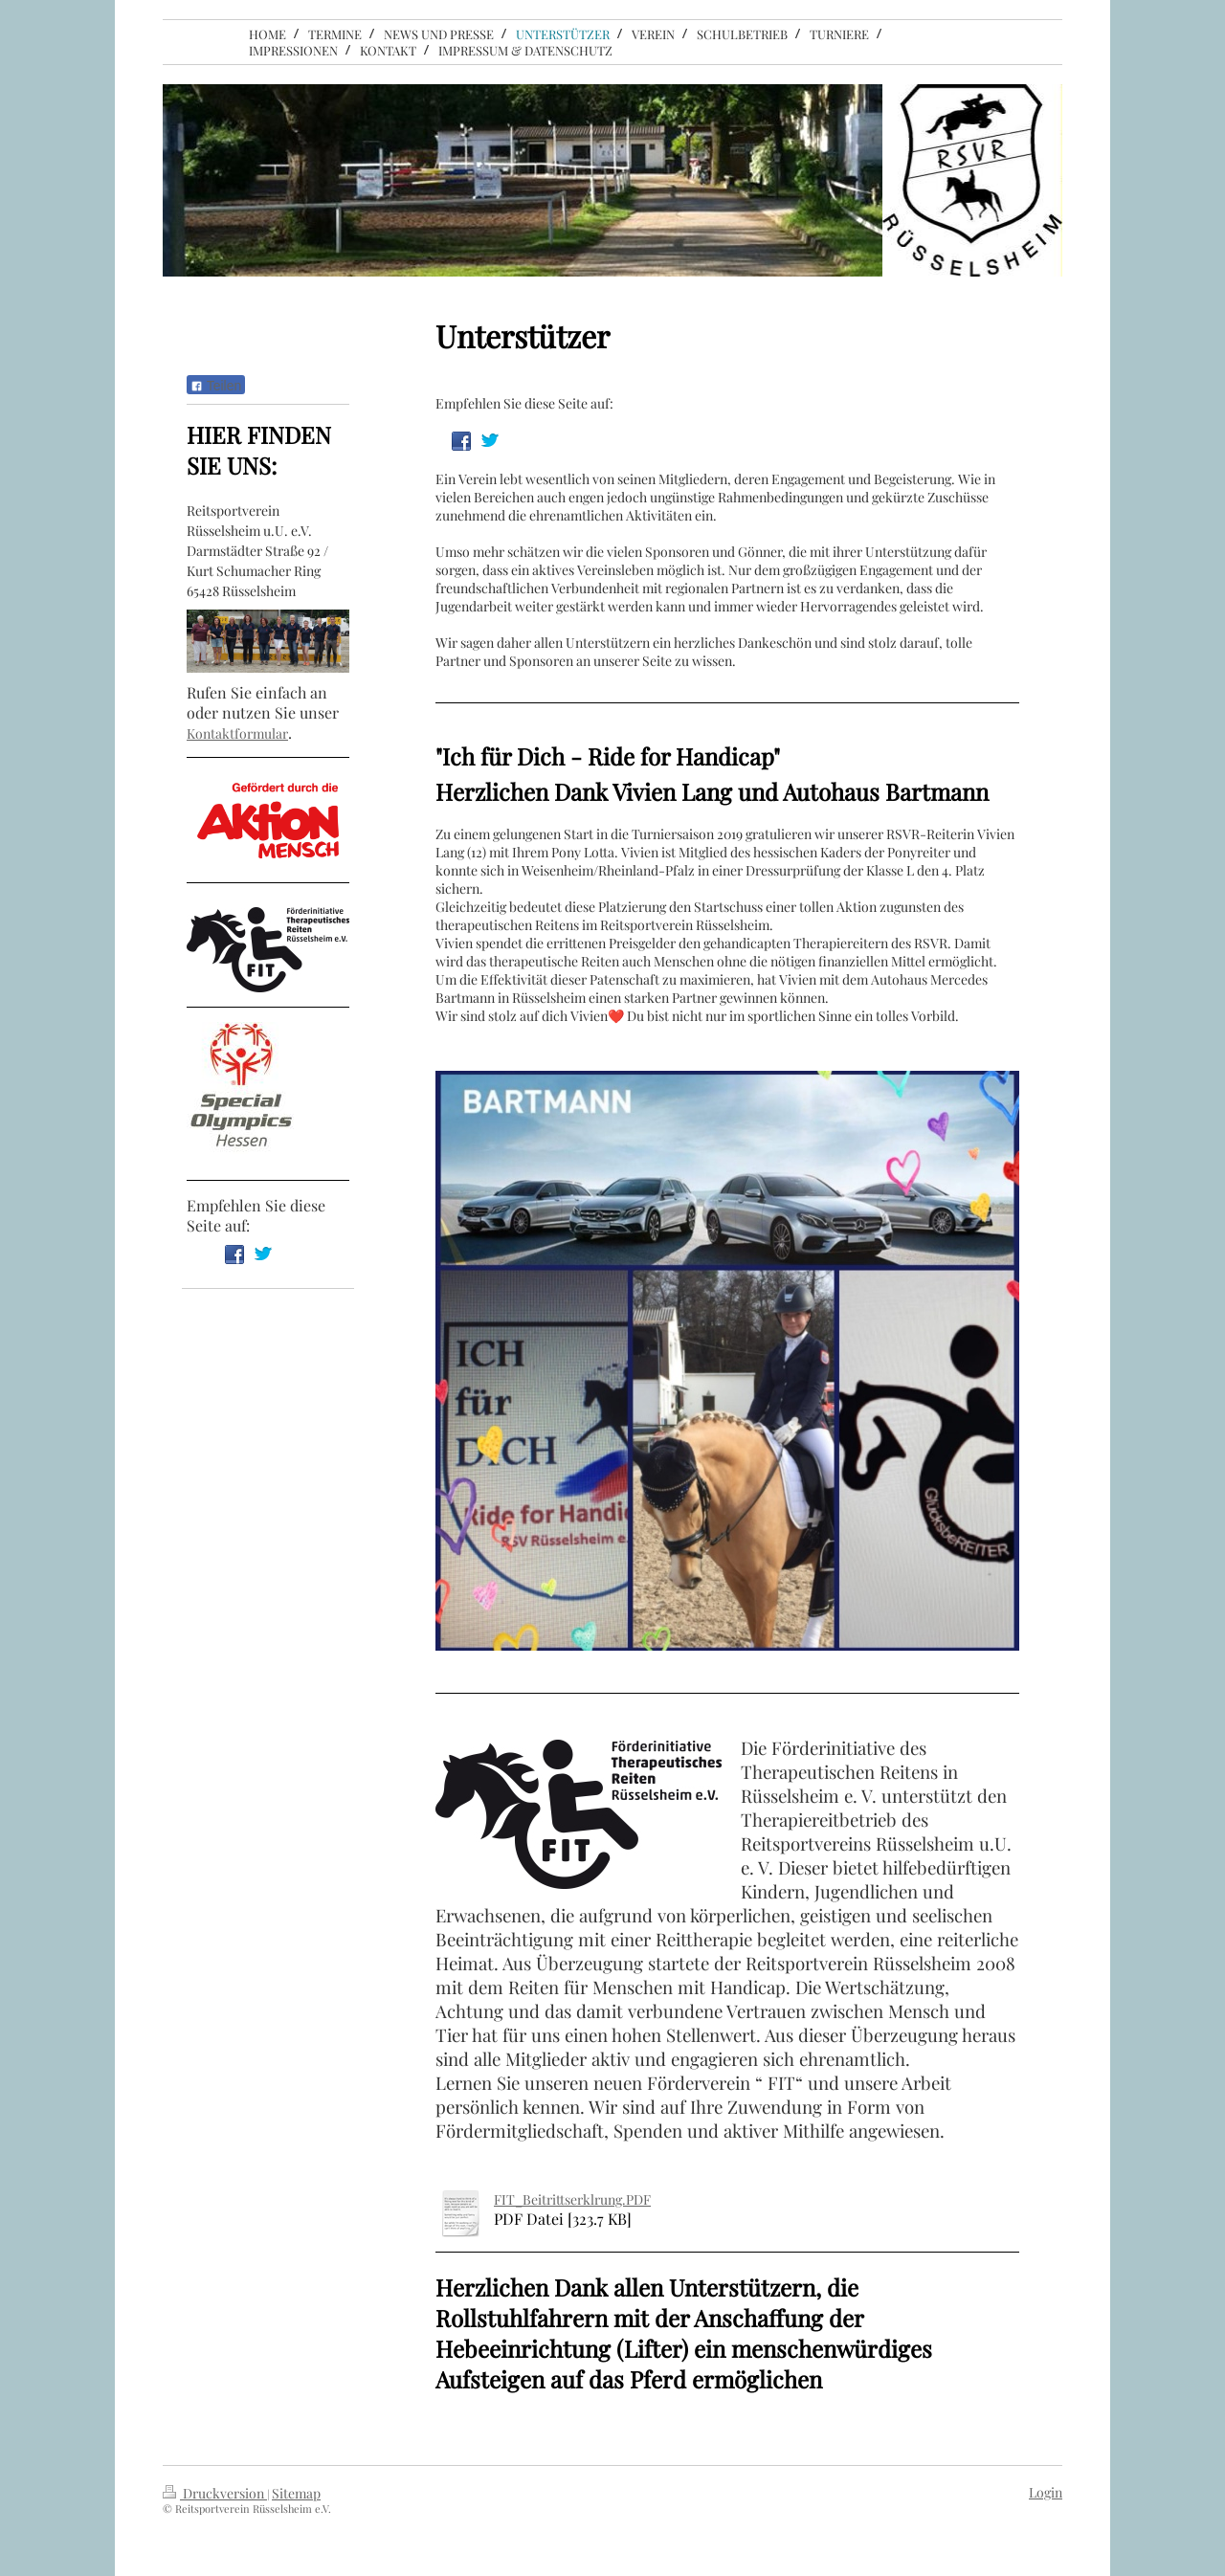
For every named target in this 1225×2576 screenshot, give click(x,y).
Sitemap (296, 2493)
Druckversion (215, 2493)
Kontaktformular (237, 733)
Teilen (215, 385)
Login (1045, 2492)
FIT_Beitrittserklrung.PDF (572, 2199)
